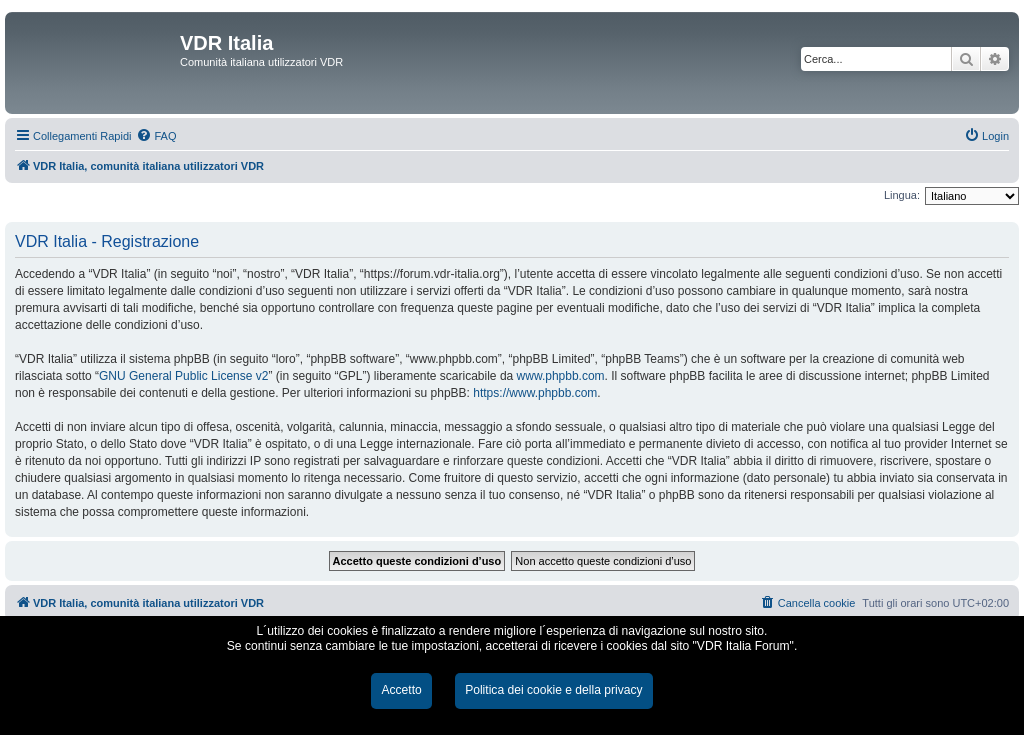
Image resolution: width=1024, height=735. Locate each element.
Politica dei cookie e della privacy (553, 690)
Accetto (401, 690)
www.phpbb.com (561, 376)
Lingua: (902, 195)
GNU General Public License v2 (183, 376)
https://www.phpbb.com (535, 393)
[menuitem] (156, 136)
